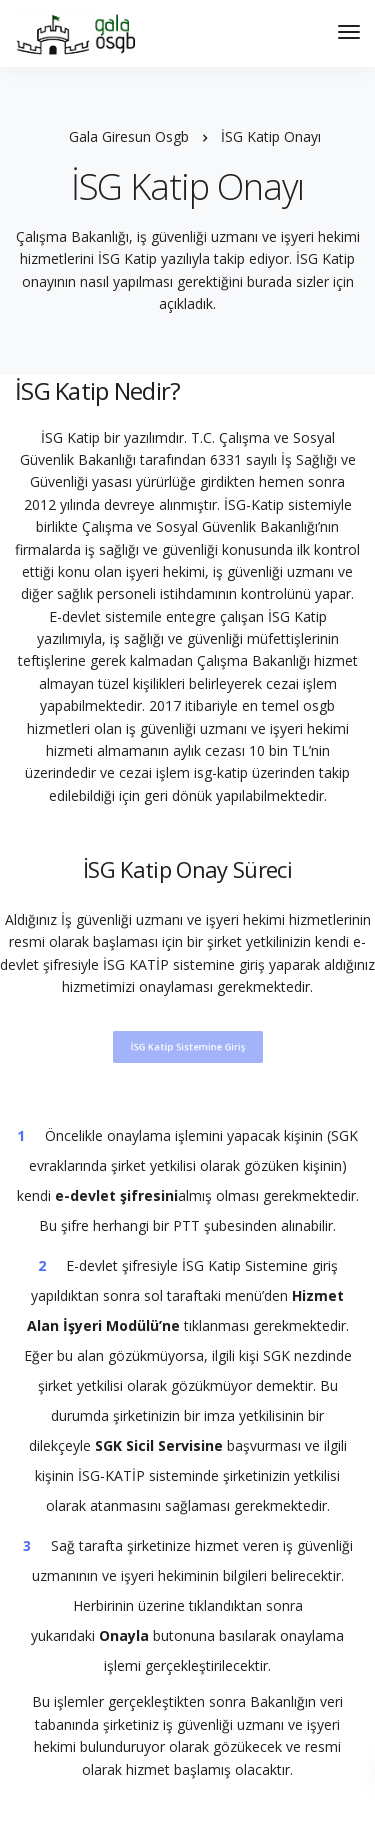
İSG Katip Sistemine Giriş (188, 1046)
